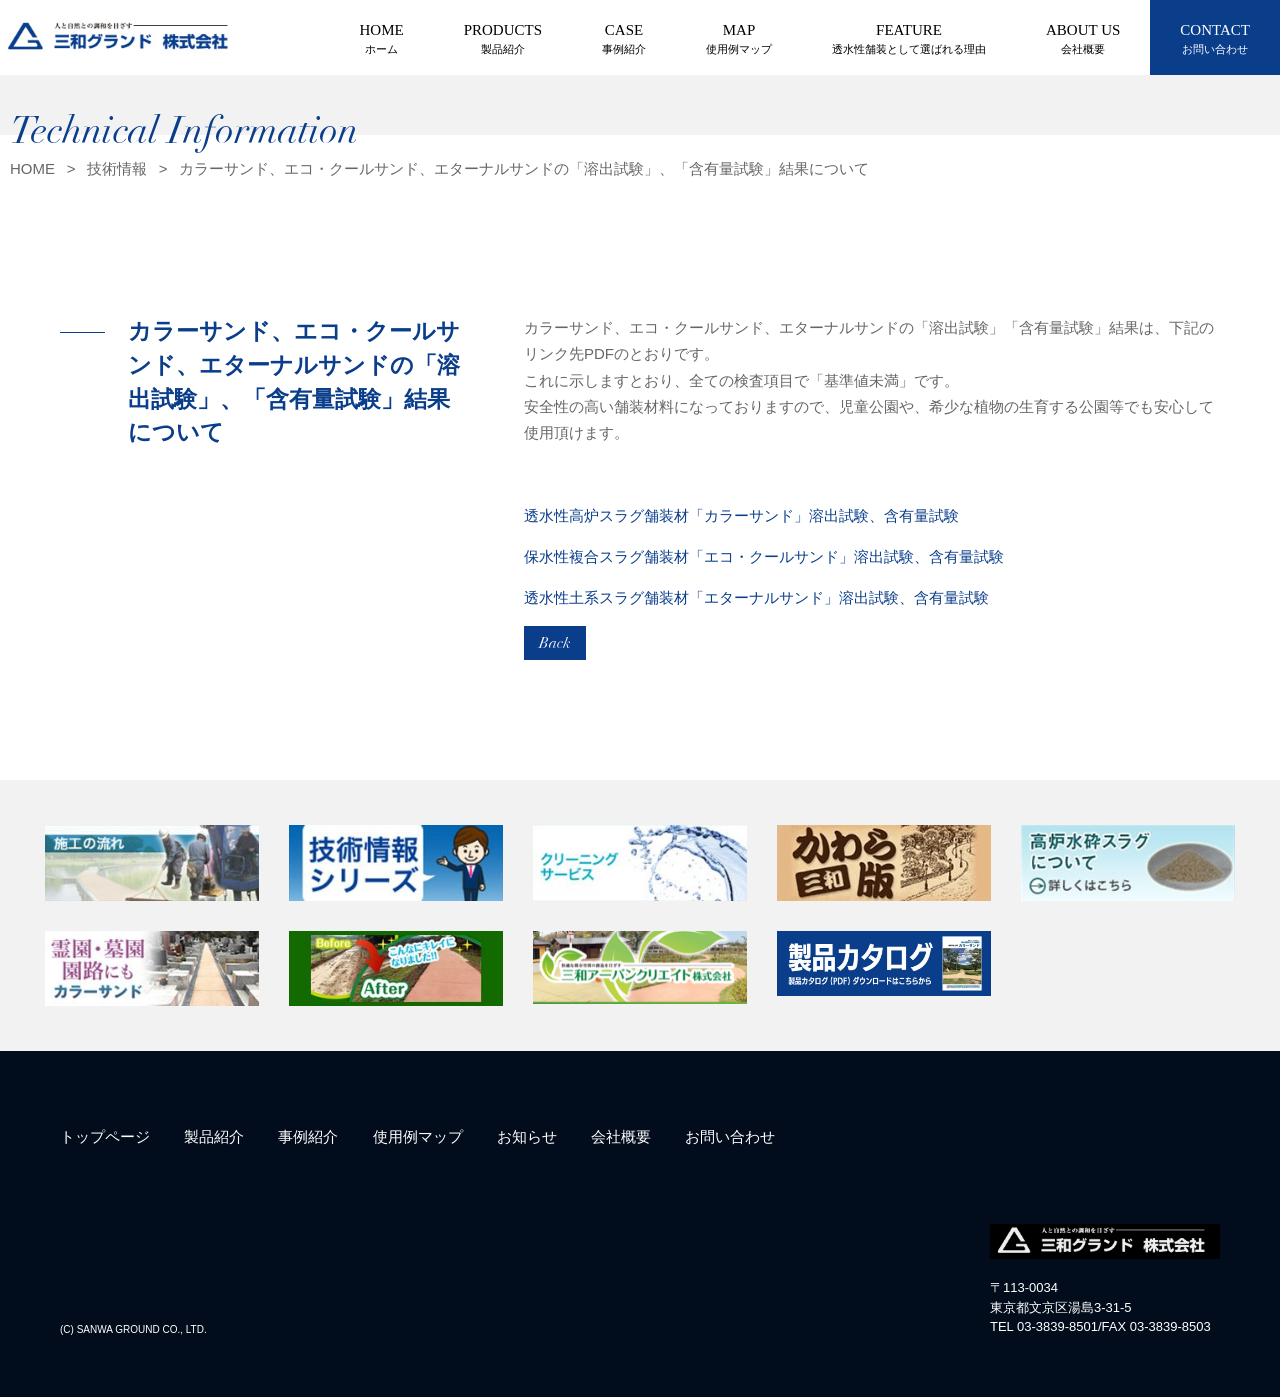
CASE (624, 40)
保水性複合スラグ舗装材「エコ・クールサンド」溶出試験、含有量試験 (764, 556)
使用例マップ (418, 1136)
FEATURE (909, 40)
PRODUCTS (503, 40)
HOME (382, 40)
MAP (739, 40)
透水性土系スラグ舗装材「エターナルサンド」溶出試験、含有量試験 (756, 597)
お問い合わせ (730, 1136)
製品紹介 (214, 1136)
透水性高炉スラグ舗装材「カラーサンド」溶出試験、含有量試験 (741, 515)
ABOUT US (1083, 40)
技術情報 (117, 168)
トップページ (105, 1136)
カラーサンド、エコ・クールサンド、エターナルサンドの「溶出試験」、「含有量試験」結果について (524, 168)
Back (555, 643)
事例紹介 (308, 1136)
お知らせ (527, 1136)
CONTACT (1215, 40)
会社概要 (621, 1136)
